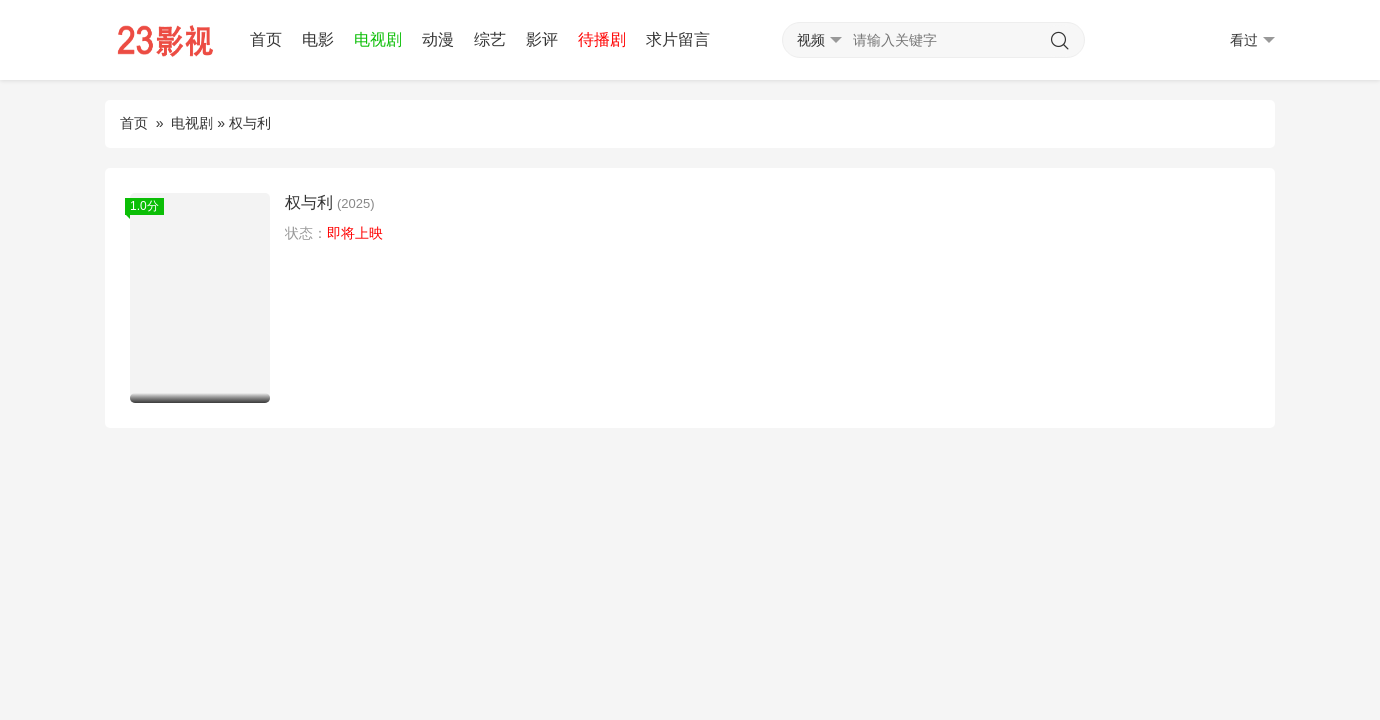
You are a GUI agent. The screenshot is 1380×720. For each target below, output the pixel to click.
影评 (542, 39)
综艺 (490, 39)
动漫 (438, 39)
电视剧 (378, 39)
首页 (266, 39)
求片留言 (678, 39)
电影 (318, 39)
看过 (1252, 40)
